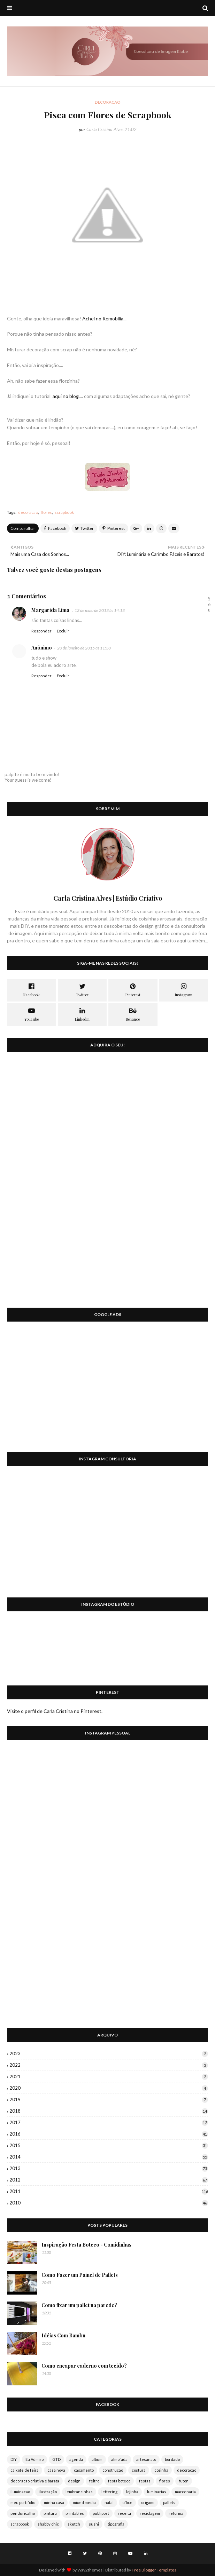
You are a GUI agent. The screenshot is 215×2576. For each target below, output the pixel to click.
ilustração (48, 2491)
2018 (108, 2111)
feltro (94, 2481)
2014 (108, 2157)
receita (124, 2513)
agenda (76, 2459)
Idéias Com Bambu (63, 2335)
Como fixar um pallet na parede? (79, 2305)
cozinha (161, 2470)
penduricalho (22, 2513)
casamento (84, 2470)
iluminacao (20, 2491)
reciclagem (150, 2513)
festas (145, 2481)
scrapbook (64, 512)
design (74, 2481)
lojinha (132, 2491)
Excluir (63, 631)
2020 (108, 2088)
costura (139, 2470)
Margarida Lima (50, 610)
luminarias (156, 2491)
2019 (108, 2099)
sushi (94, 2524)
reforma (176, 2513)
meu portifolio (22, 2502)
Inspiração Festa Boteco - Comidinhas (86, 2244)
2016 (108, 2134)
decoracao (28, 512)
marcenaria (185, 2491)
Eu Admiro (34, 2459)
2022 (108, 2065)
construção (112, 2470)
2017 (108, 2122)
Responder (41, 631)
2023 (108, 2053)
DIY (13, 2459)
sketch (74, 2524)
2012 (108, 2180)
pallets (169, 2502)
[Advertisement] (107, 1391)
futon (184, 2481)
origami (147, 2502)
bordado (172, 2459)
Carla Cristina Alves (104, 129)
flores (46, 512)
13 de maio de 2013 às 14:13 (100, 610)
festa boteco (119, 2481)
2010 (108, 2203)
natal (109, 2502)
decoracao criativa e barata (34, 2481)
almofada (119, 2459)
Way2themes (89, 2570)
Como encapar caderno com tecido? (84, 2365)
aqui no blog (66, 396)
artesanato (146, 2459)
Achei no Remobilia (102, 318)
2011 (108, 2191)
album (97, 2459)
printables (75, 2513)
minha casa (54, 2502)
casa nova (56, 2470)
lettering (109, 2491)
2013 (108, 2168)
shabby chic (48, 2524)
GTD (56, 2459)
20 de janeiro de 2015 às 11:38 (84, 648)
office (127, 2502)
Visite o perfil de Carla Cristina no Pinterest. (54, 1711)
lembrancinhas (79, 2491)
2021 (108, 2076)
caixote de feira (24, 2470)
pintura (50, 2513)
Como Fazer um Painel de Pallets (79, 2275)
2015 (108, 2145)
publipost (101, 2513)
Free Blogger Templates (154, 2570)
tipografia (116, 2524)
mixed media (84, 2502)
